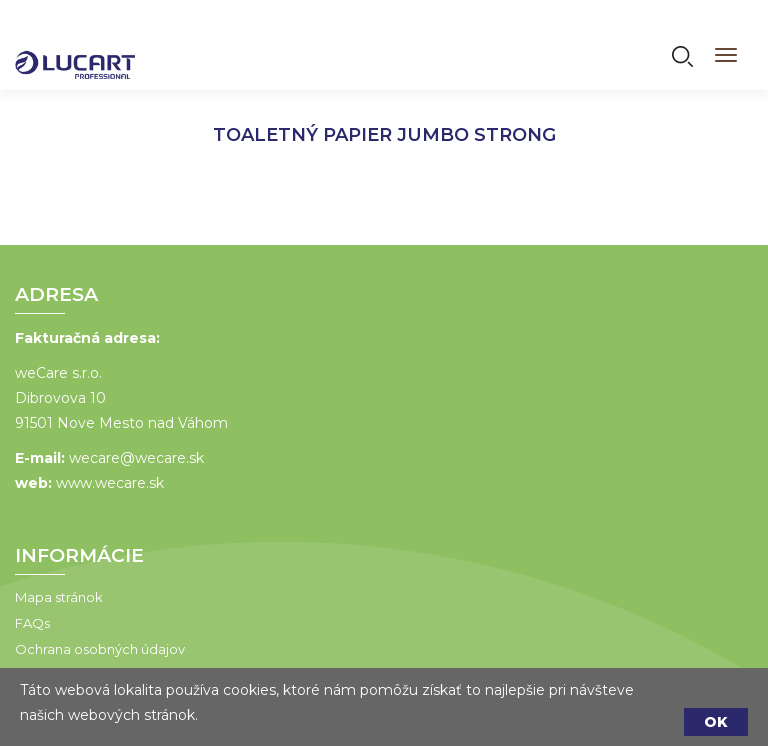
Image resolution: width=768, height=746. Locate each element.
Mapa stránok (59, 597)
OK (716, 722)
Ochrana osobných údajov (100, 649)
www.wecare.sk (110, 483)
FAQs (32, 623)
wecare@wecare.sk (136, 458)
